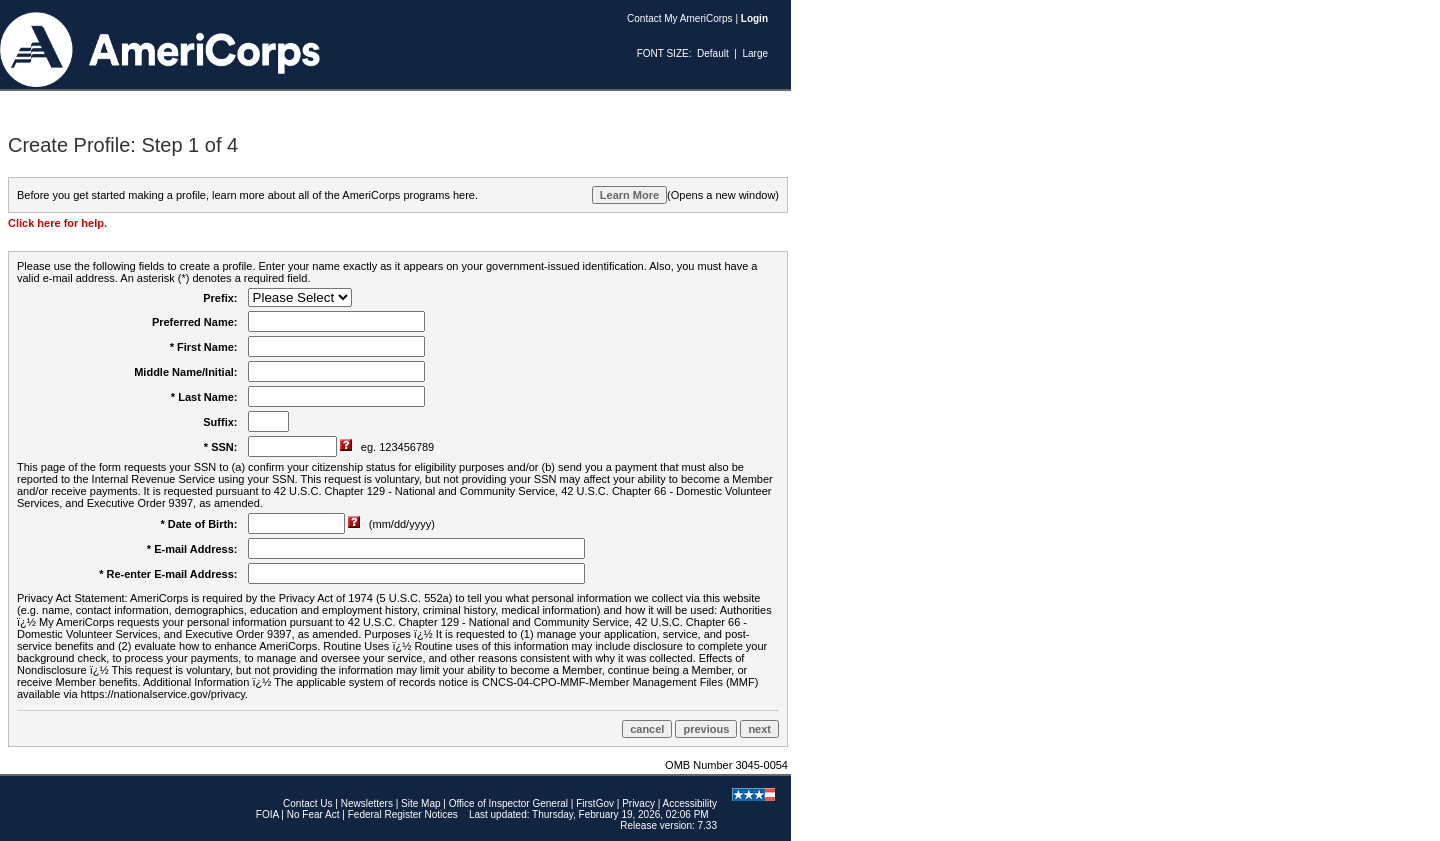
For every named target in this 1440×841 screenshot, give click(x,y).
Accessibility (690, 803)
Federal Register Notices (403, 814)
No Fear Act (313, 814)
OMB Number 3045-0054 (726, 765)
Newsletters (367, 803)
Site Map (420, 803)
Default (713, 53)
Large (755, 53)
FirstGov (595, 803)
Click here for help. (57, 223)
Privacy (638, 803)
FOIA (267, 814)
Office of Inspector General (508, 803)
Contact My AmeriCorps (680, 18)
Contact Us (307, 803)
